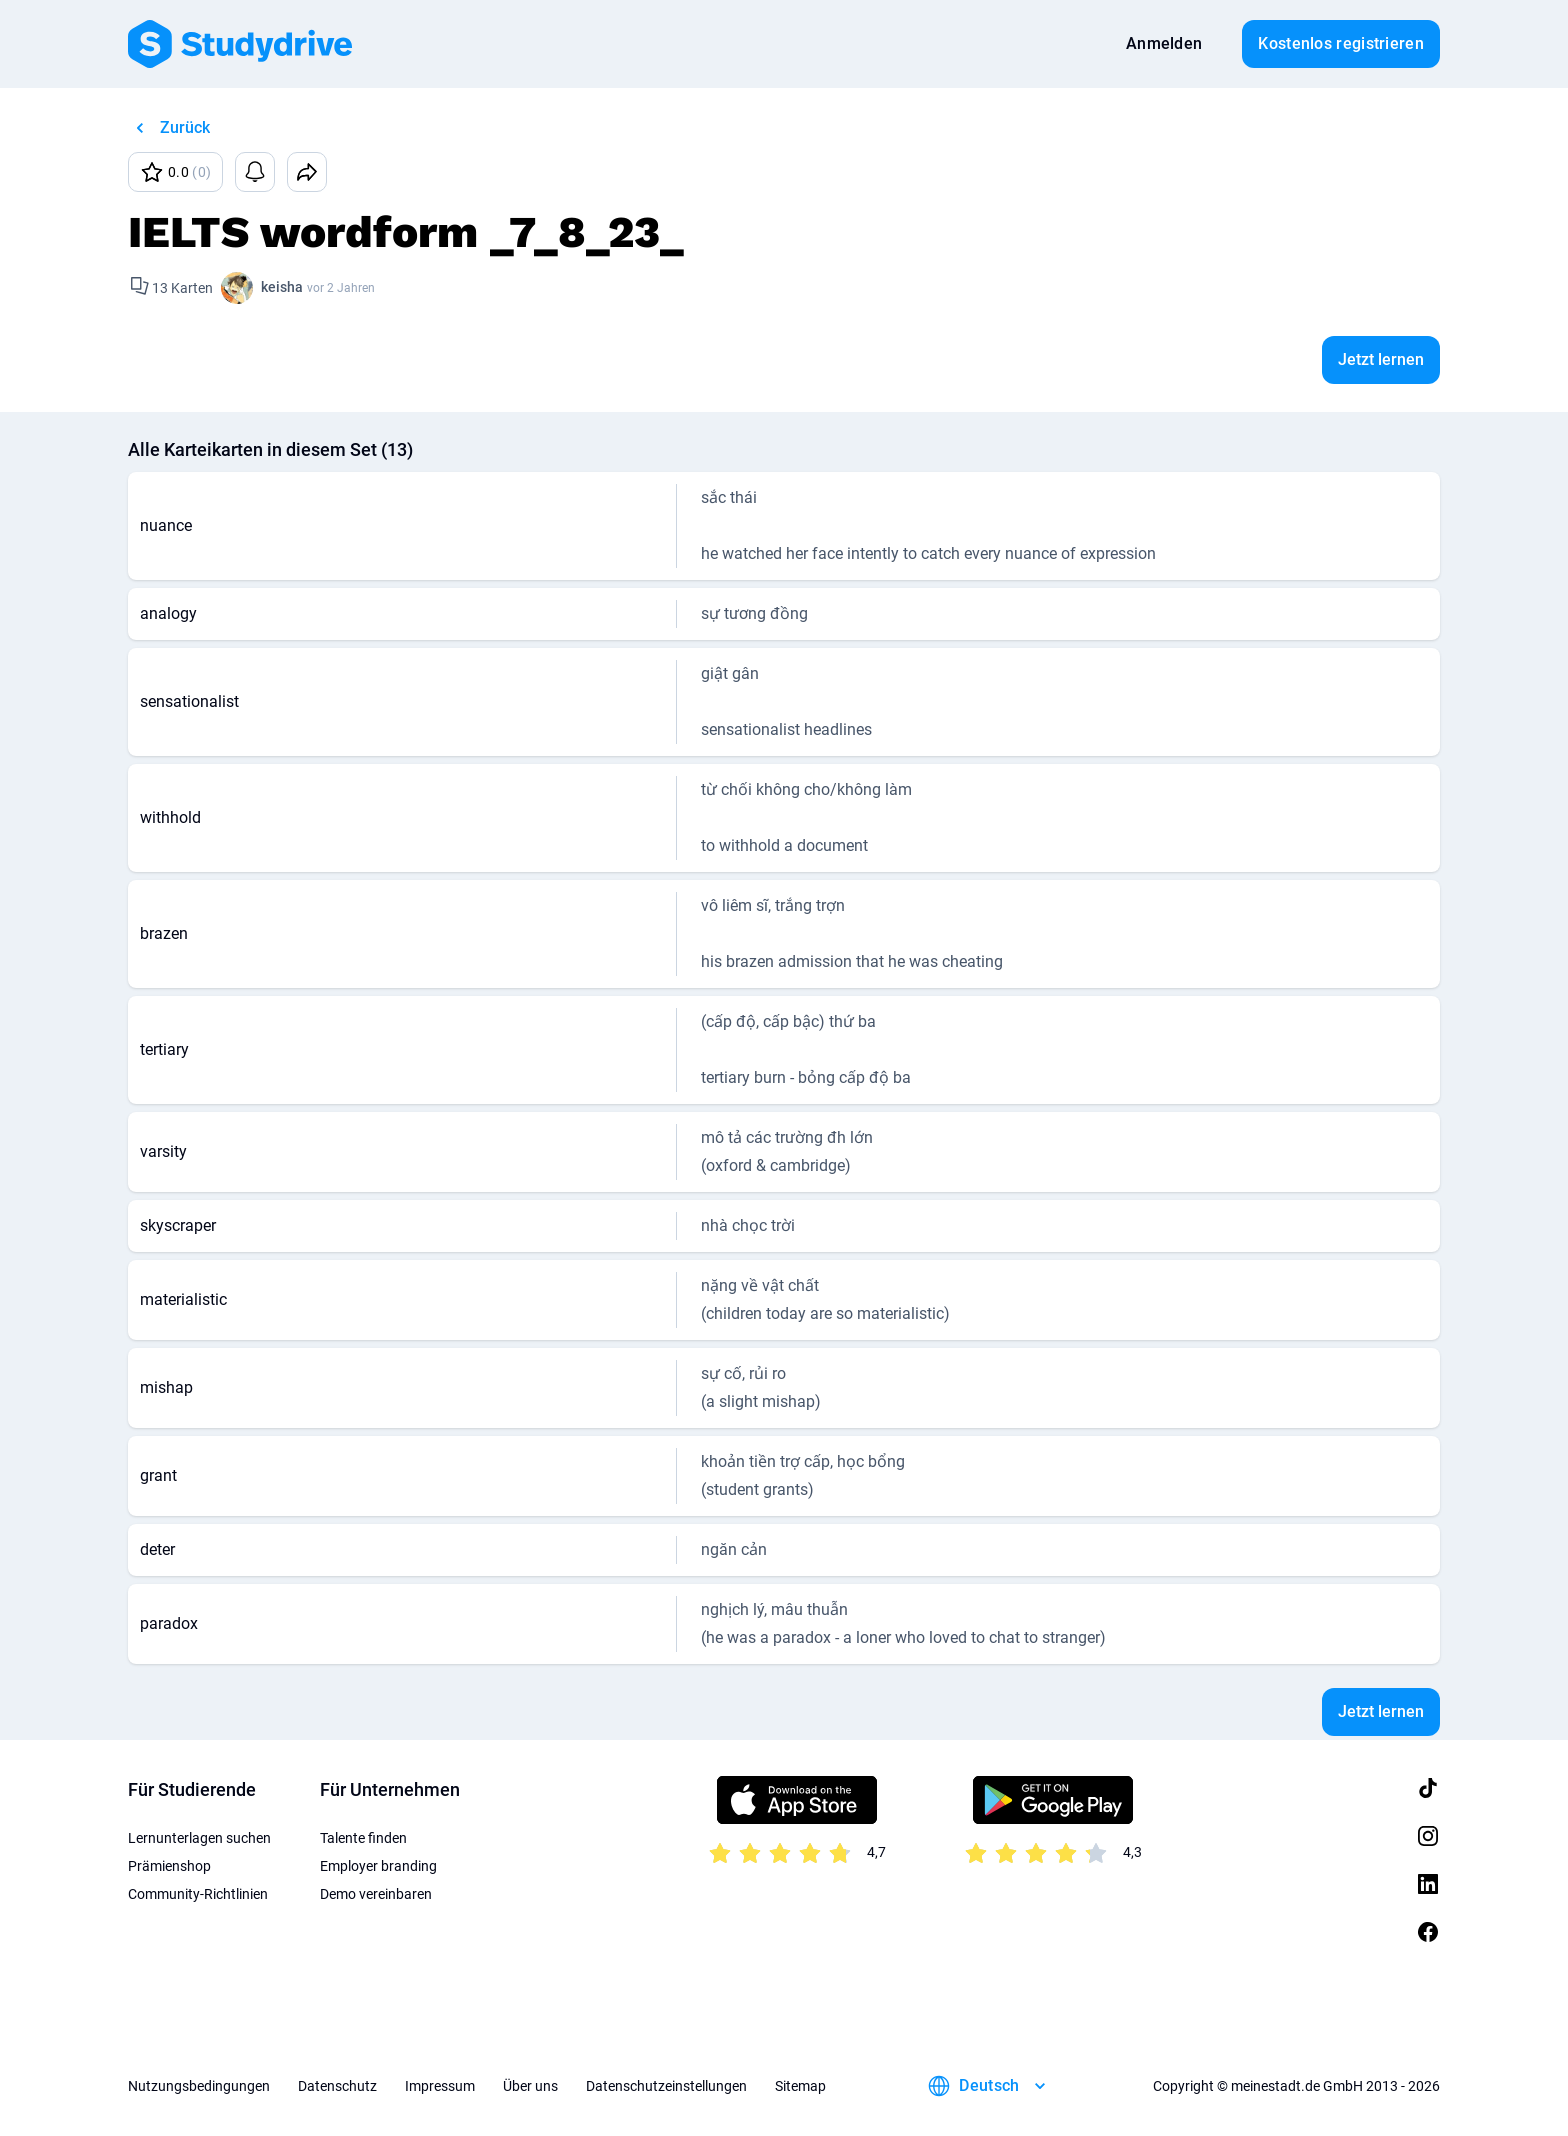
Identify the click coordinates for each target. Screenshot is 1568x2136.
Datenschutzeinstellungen (666, 2086)
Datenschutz (337, 2086)
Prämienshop (169, 1866)
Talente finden (363, 1838)
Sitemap (800, 2086)
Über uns (530, 2086)
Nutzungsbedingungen (199, 2086)
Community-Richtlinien (198, 1894)
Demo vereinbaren (376, 1894)
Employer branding (378, 1866)
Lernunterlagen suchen (199, 1838)
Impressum (440, 2086)
